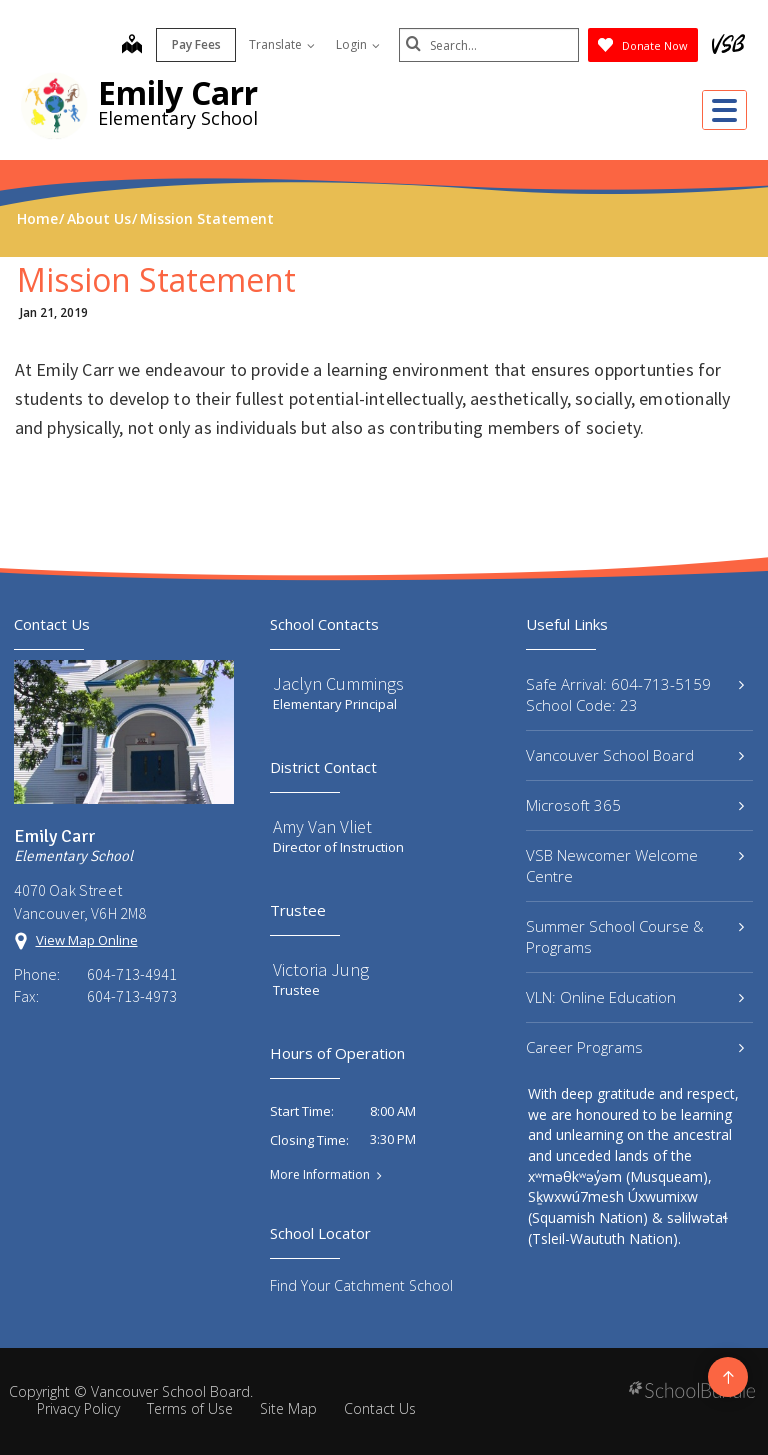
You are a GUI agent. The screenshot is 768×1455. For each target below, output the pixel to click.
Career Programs (635, 1047)
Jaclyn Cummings (338, 683)
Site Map (288, 1408)
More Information (320, 1175)
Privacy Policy (78, 1408)
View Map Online (87, 940)
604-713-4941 (132, 974)
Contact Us (380, 1408)
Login (358, 44)
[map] (132, 46)
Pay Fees (196, 44)
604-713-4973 (132, 996)
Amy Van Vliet (322, 826)
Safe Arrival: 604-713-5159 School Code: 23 (635, 694)
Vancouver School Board (635, 755)
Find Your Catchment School (361, 1285)
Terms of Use (190, 1408)
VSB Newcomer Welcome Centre (635, 865)
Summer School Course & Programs (635, 936)
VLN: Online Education (635, 997)
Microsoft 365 (635, 805)
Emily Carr (178, 92)
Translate (282, 44)
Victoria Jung (321, 969)
